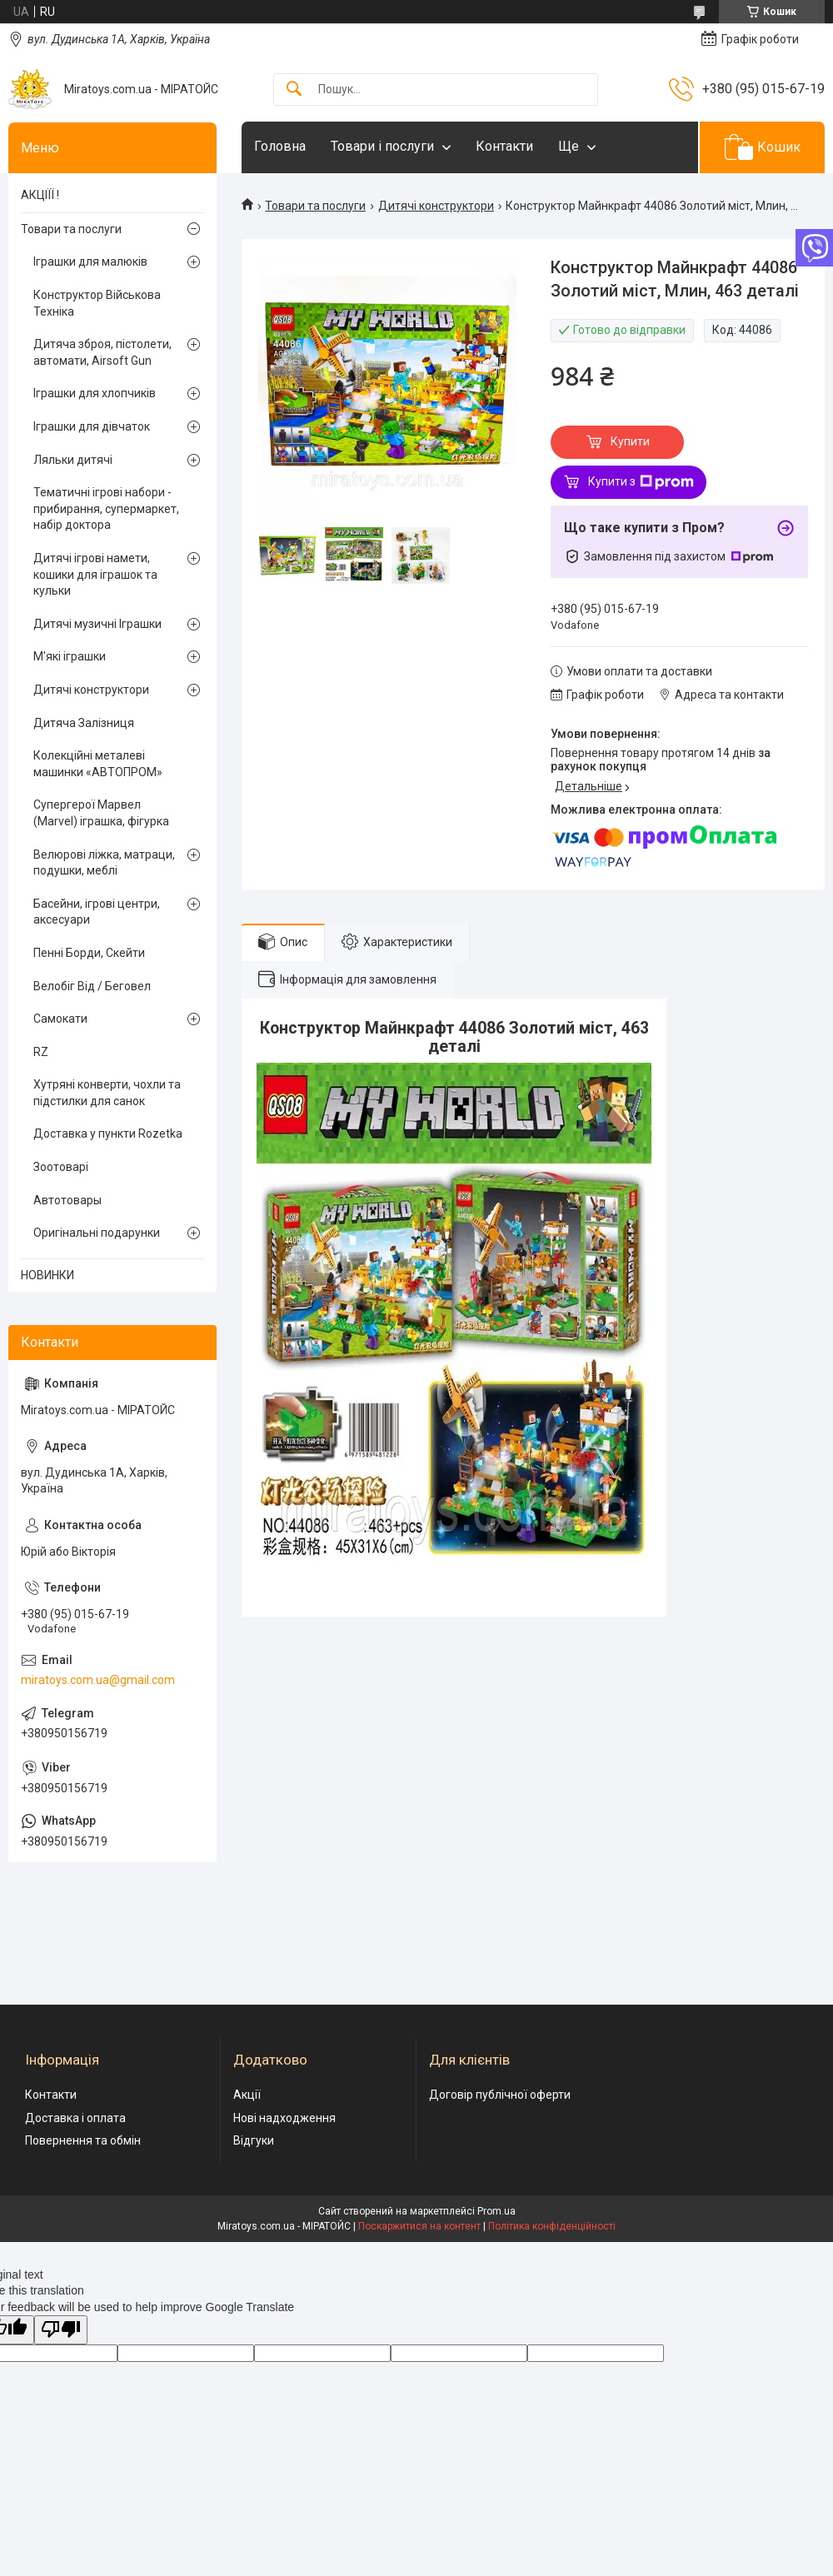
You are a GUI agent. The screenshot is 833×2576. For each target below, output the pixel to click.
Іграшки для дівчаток (91, 426)
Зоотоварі (60, 1166)
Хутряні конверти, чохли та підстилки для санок (107, 1093)
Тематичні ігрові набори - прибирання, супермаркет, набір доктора (106, 508)
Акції (247, 2094)
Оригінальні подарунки (96, 1232)
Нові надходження (284, 2118)
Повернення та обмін (83, 2140)
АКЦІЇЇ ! (40, 195)
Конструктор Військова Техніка (97, 303)
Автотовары (67, 1200)
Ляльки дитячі (72, 459)
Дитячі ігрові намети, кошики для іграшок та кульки (95, 574)
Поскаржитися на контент (419, 2226)
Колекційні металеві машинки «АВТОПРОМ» (97, 764)
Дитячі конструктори (436, 205)
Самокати (60, 1018)
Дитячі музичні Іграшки (97, 623)
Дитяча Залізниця (83, 723)
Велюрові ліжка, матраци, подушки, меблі (104, 863)
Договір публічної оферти (500, 2094)
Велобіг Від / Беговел (92, 986)
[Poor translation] (60, 2329)
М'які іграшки (69, 656)
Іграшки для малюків (90, 261)
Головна (280, 146)
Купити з (641, 482)
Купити (630, 441)
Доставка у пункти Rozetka (107, 1133)
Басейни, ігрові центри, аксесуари (96, 912)
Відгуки (253, 2140)
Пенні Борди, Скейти (89, 952)
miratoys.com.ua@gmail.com (98, 1680)
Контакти (504, 146)
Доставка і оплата (75, 2118)
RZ (40, 1052)
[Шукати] (294, 89)
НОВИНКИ (47, 1275)
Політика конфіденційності (552, 2226)
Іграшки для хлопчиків (94, 393)
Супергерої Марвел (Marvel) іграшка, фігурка (101, 813)
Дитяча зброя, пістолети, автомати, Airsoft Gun (102, 352)
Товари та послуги (315, 205)
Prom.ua (496, 2211)
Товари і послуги (382, 146)
